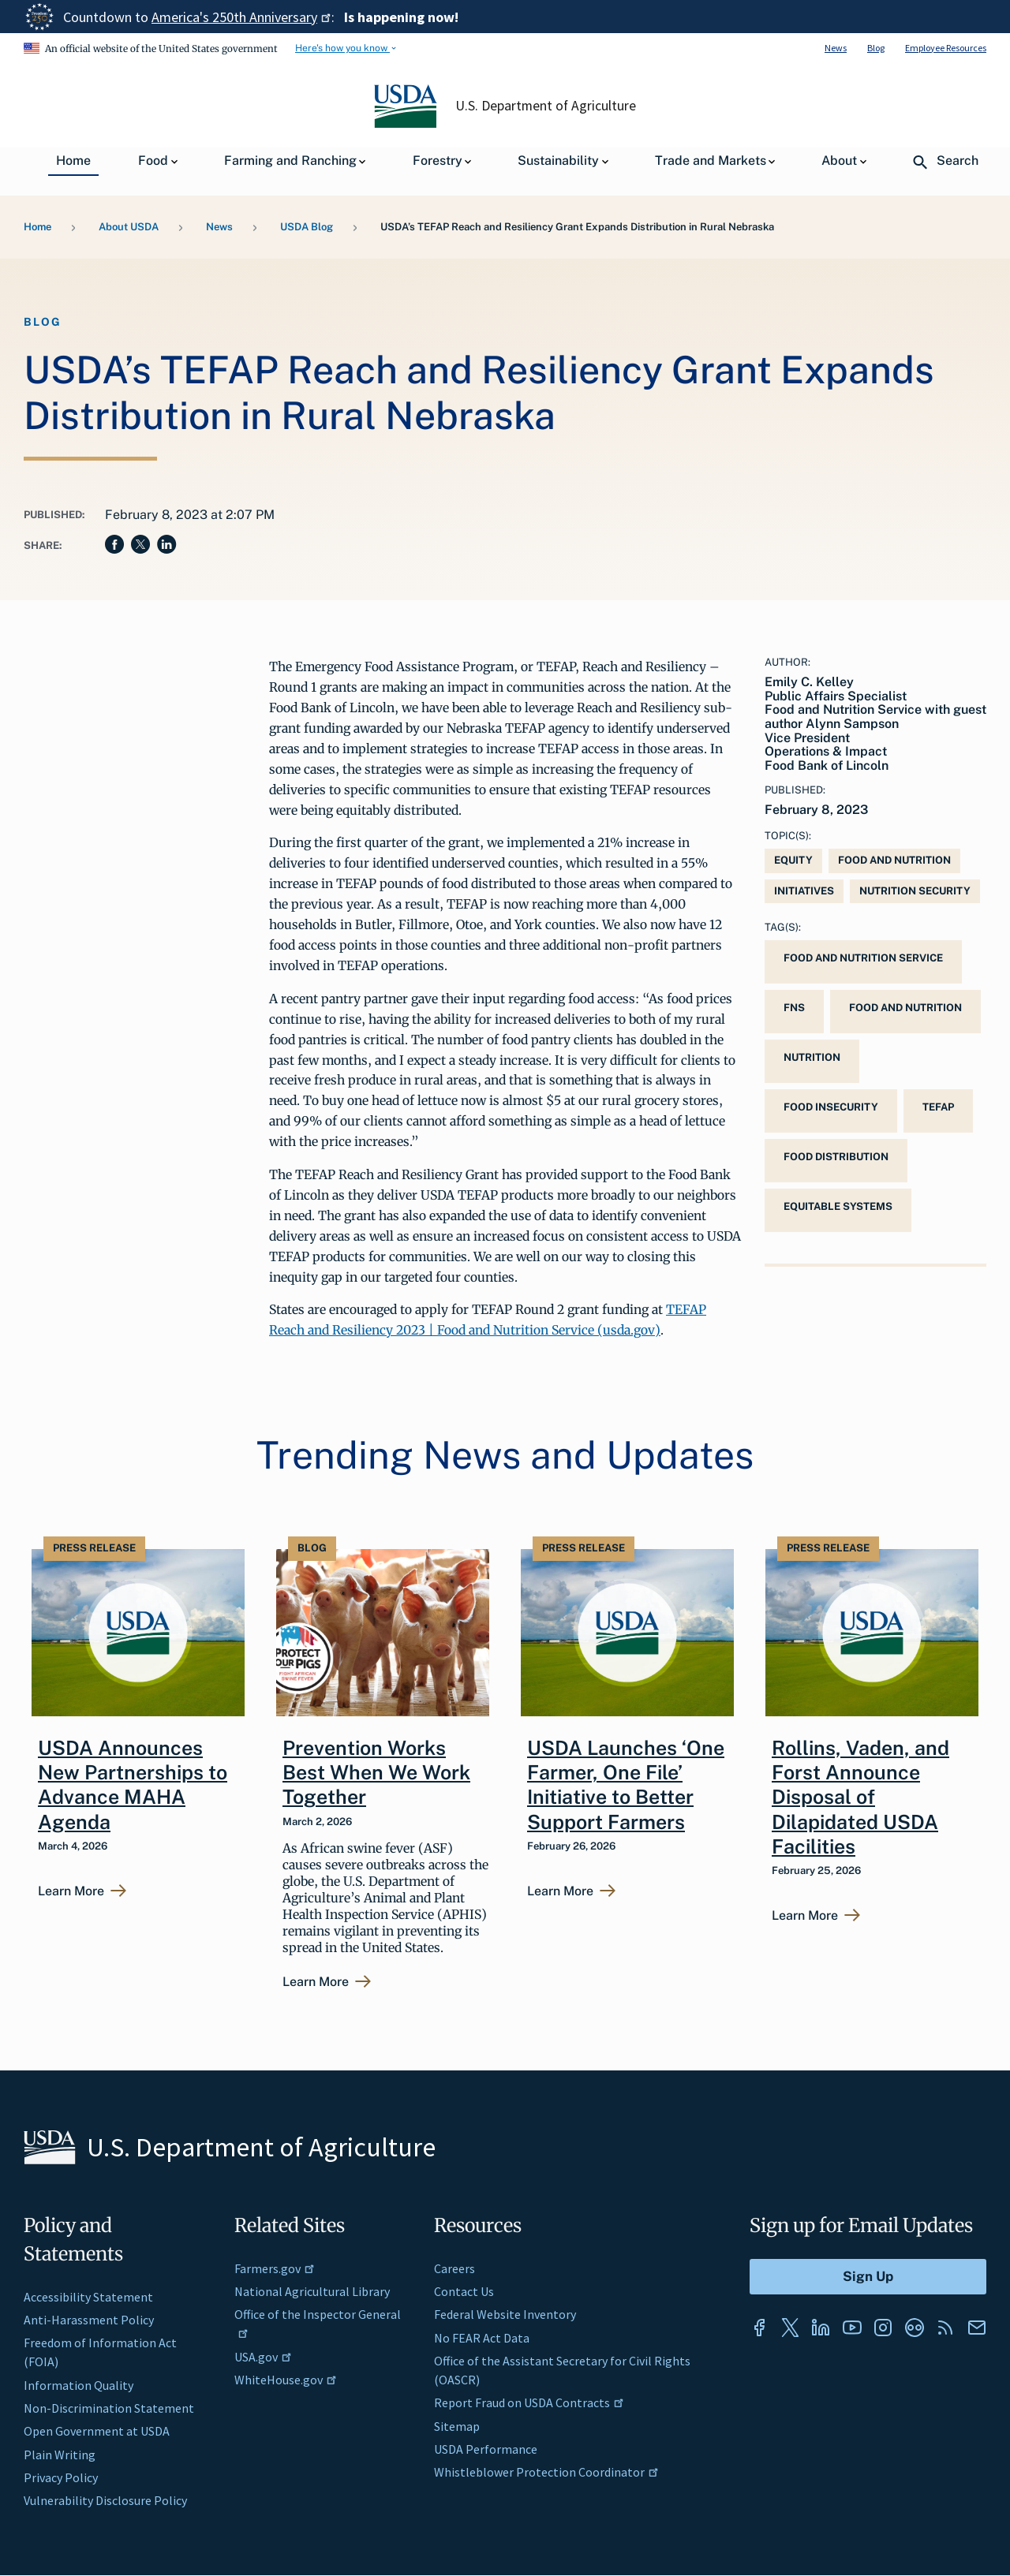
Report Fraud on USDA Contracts (529, 2402)
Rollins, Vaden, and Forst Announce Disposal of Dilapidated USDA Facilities (860, 1797)
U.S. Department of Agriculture (546, 105)
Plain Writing (59, 2454)
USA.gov (263, 2357)
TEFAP (938, 1107)
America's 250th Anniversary (241, 17)
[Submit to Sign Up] (868, 2276)
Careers (454, 2268)
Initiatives (804, 891)
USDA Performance (485, 2449)
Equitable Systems (838, 1206)
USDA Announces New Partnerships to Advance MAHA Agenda (132, 1785)
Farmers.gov (274, 2268)
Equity (793, 860)
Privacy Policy (61, 2477)
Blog (876, 48)
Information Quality (78, 2385)
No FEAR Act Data (481, 2338)
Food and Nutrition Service (863, 958)
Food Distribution (836, 1157)
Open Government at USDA (97, 2431)
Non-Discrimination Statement (109, 2408)
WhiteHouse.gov (285, 2379)
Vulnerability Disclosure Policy (105, 2500)
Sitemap (457, 2426)
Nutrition (812, 1057)
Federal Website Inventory (505, 2314)
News (836, 48)
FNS (794, 1008)
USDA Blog (306, 227)
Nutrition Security (915, 891)
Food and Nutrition (894, 860)
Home (37, 227)
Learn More (71, 1891)
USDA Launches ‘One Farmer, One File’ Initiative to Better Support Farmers (625, 1785)
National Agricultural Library (312, 2291)
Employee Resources (945, 48)
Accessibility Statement (88, 2297)
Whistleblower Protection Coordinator (546, 2472)
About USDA (129, 227)
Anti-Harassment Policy (89, 2320)
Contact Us (464, 2291)
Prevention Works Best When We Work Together (376, 1772)
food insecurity (831, 1107)
